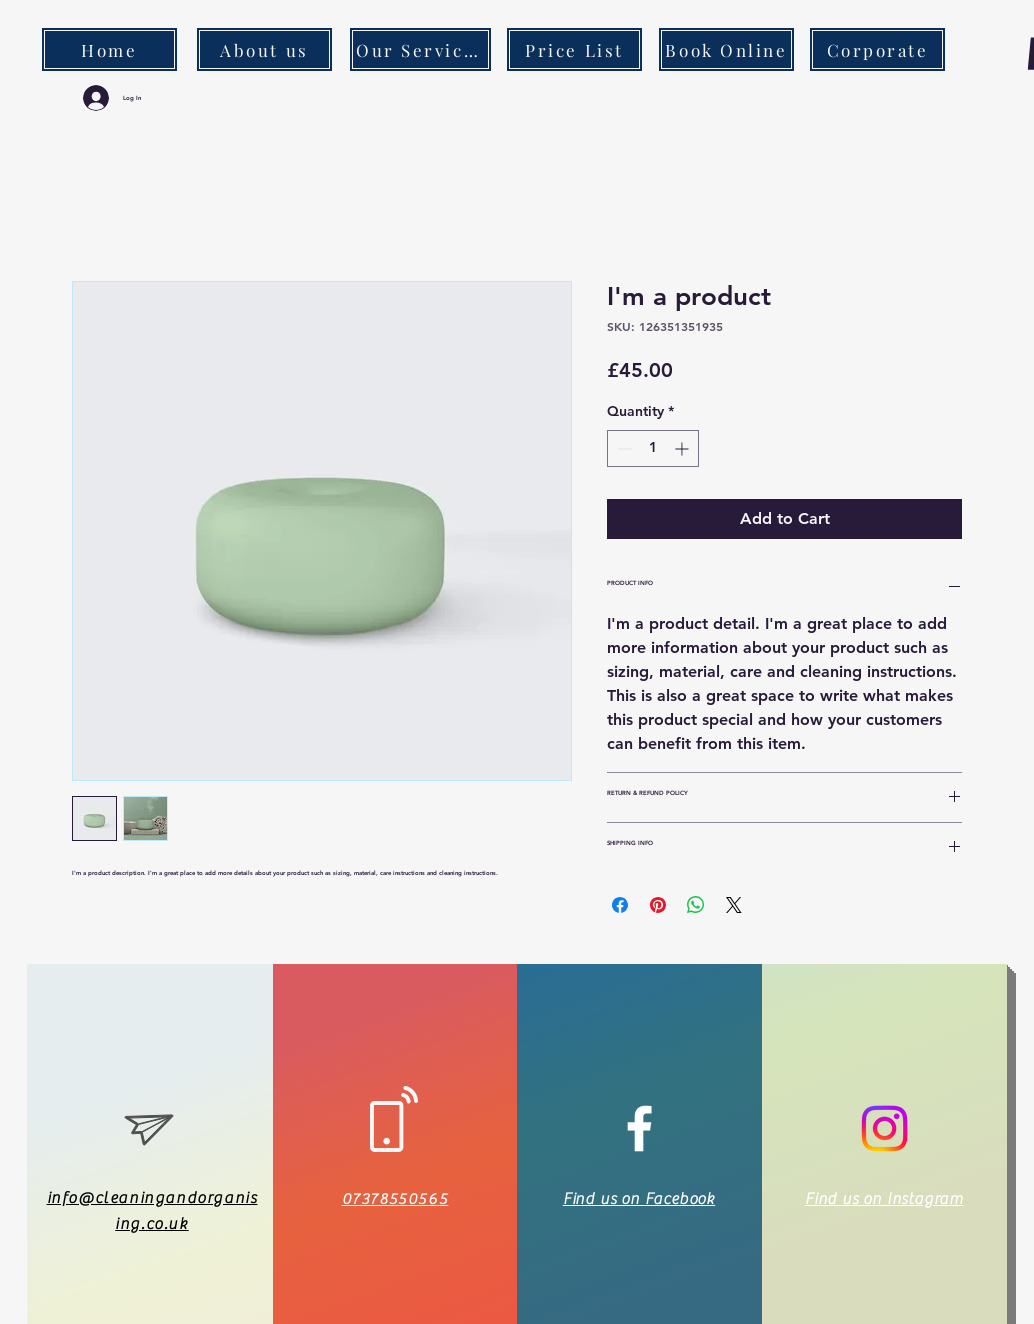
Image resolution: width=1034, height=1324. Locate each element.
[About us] (264, 49)
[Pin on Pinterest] (658, 905)
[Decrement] (622, 448)
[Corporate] (877, 49)
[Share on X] (734, 905)
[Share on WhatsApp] (696, 905)
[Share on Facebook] (620, 905)
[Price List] (574, 49)
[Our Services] (420, 49)
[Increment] (683, 448)
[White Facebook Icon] (639, 1128)
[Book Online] (726, 49)
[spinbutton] (653, 448)
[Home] (109, 49)
